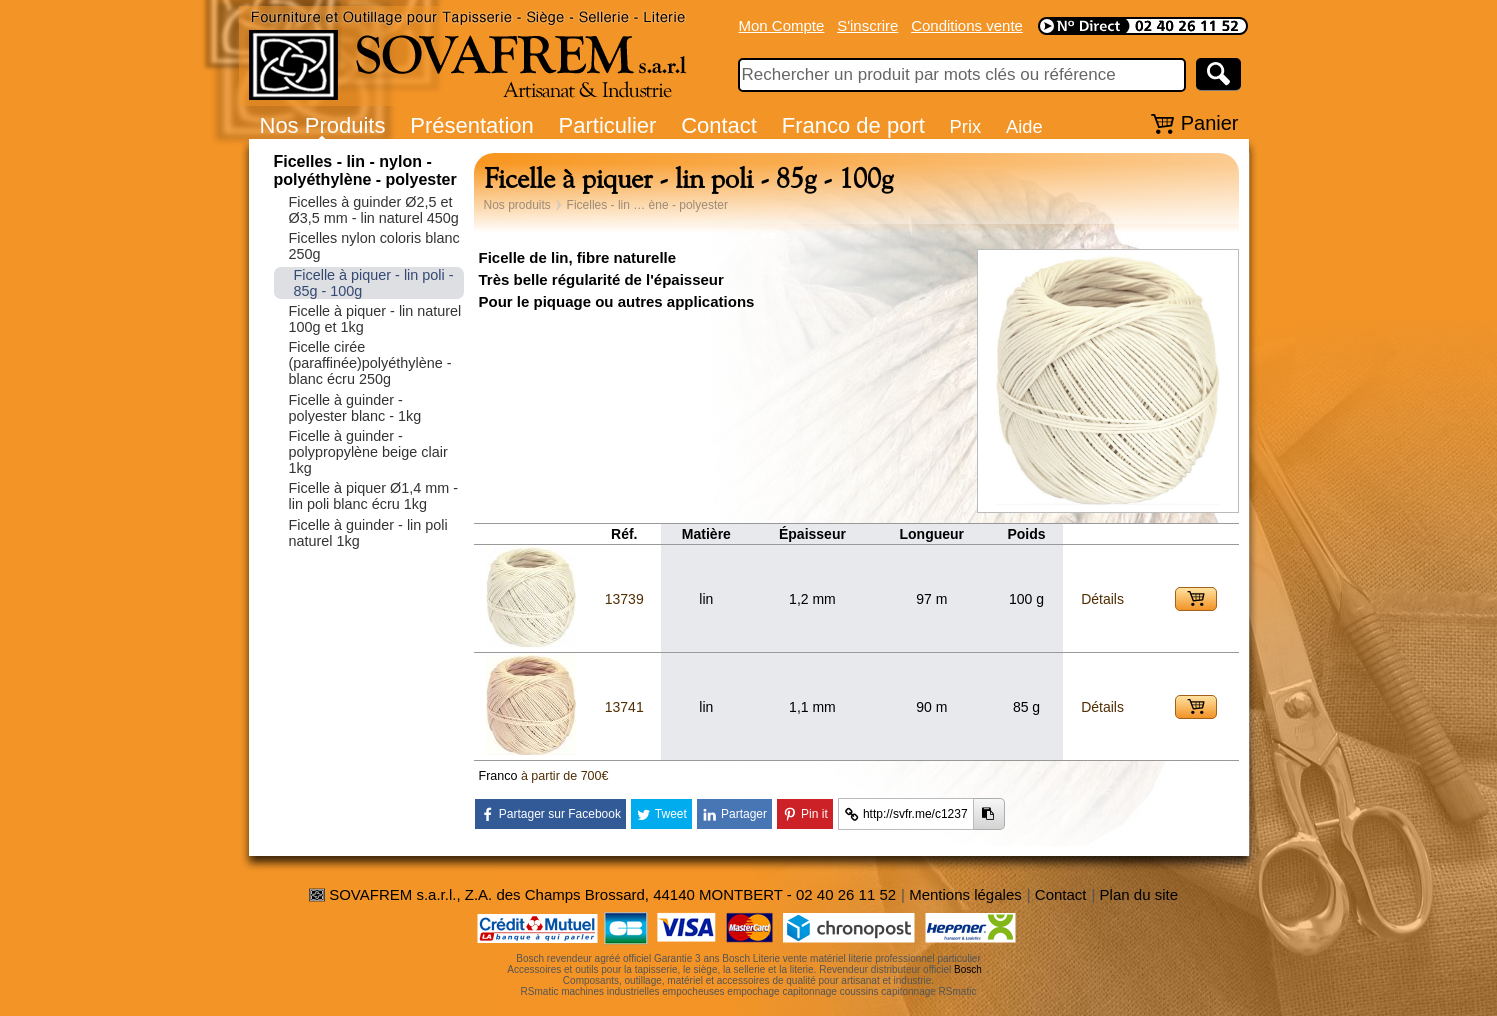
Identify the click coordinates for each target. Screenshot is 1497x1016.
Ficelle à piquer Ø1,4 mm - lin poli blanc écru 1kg (374, 496)
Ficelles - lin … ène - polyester (647, 205)
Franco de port (853, 125)
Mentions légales (965, 894)
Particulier (608, 125)
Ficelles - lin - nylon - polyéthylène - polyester (365, 170)
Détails (1102, 599)
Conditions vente (967, 25)
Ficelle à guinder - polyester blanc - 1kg (355, 408)
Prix (966, 126)
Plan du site (1139, 894)
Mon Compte (782, 25)
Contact (719, 125)
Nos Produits (323, 125)
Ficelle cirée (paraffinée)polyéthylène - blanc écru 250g (370, 363)
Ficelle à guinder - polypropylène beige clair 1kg (368, 452)
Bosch (968, 969)
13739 (624, 599)
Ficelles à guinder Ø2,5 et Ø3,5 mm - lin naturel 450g (374, 210)
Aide (1024, 126)
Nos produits (517, 205)
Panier (1210, 123)
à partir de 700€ (565, 776)
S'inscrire (867, 25)
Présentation (472, 125)
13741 (624, 707)
